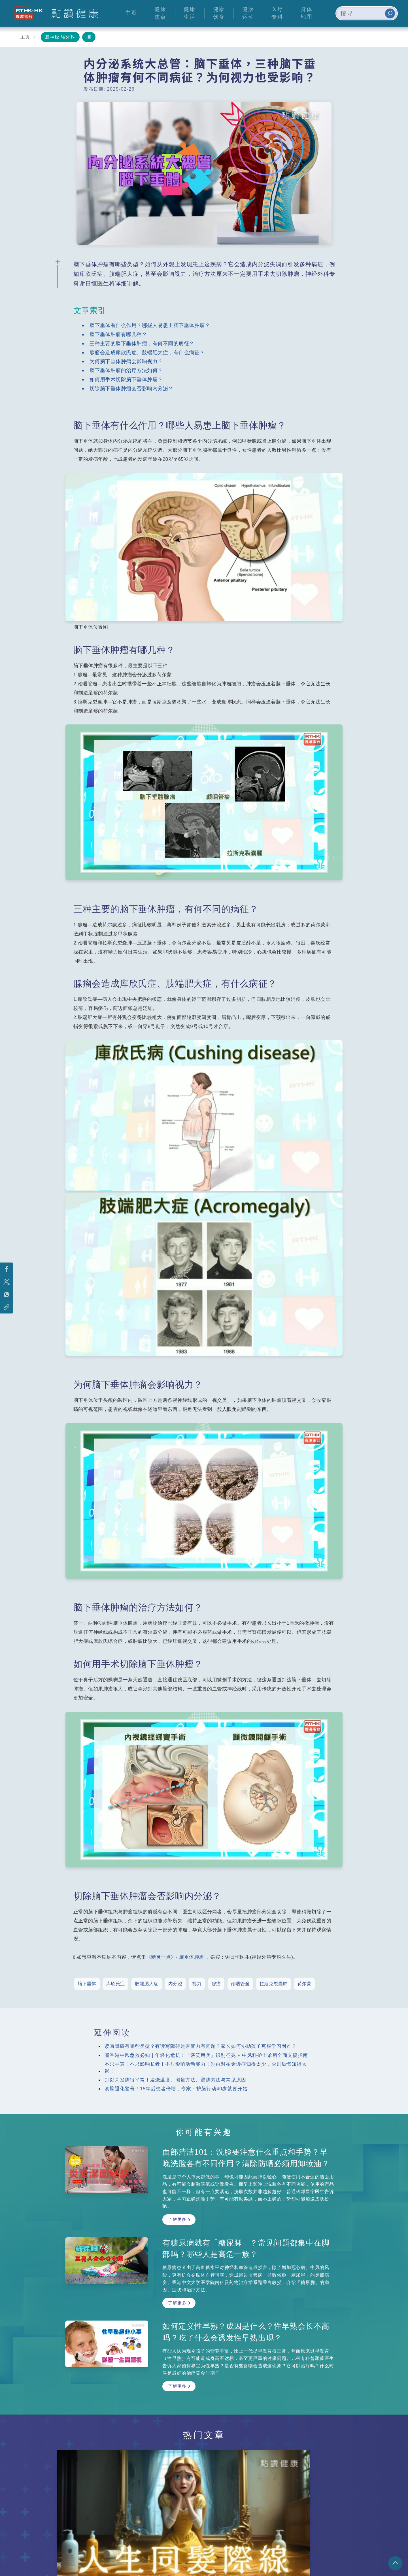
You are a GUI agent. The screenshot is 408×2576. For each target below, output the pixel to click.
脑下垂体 (87, 1983)
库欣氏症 (115, 1983)
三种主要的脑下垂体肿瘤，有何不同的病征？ (142, 343)
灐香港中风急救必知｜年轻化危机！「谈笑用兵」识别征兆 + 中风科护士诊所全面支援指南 (206, 2055)
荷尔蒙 (305, 1983)
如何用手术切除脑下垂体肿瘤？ (126, 379)
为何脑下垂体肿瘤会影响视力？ (126, 361)
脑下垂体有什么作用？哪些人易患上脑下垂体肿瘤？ (150, 325)
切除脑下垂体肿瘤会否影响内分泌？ (131, 388)
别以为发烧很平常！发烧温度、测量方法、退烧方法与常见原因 (175, 2080)
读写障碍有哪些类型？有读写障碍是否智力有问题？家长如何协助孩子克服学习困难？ (201, 2046)
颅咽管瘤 (240, 1983)
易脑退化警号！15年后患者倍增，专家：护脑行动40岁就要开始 (176, 2088)
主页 (25, 37)
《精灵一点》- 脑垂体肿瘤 (175, 1957)
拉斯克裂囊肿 (274, 1983)
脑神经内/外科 (60, 37)
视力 (196, 1983)
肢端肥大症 (146, 1983)
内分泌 (175, 1983)
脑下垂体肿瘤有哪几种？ (118, 334)
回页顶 (395, 2563)
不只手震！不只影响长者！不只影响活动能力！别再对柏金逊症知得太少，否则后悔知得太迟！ (206, 2067)
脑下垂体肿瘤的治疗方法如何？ (126, 370)
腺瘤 (216, 1983)
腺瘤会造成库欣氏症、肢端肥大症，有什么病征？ (147, 352)
